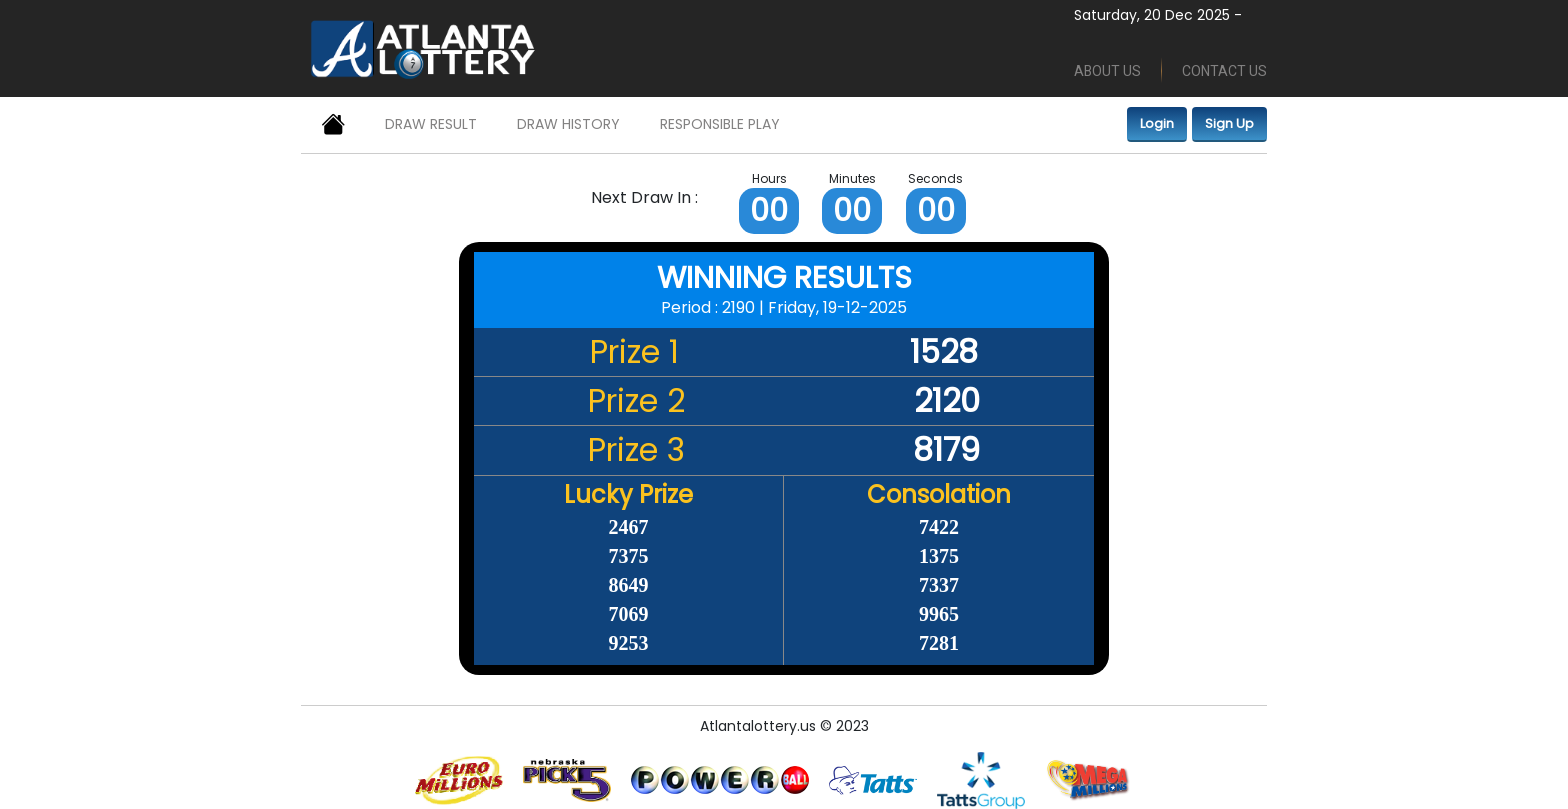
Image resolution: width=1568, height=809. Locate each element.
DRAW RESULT (431, 124)
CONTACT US (1224, 71)
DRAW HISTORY (568, 124)
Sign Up (1229, 123)
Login (1157, 123)
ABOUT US (1107, 71)
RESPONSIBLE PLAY (720, 124)
